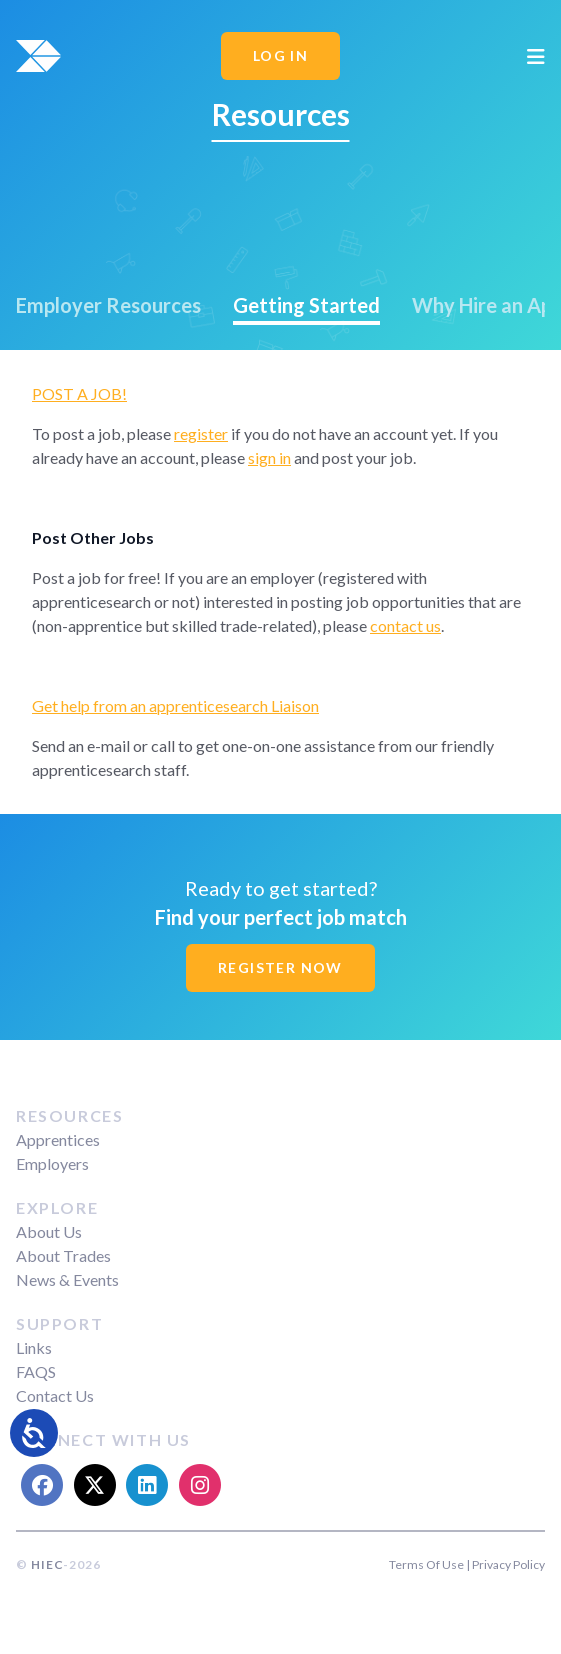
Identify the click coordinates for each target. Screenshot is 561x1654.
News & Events (67, 1279)
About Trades (63, 1255)
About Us (49, 1231)
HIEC (47, 1564)
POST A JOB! (79, 393)
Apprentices (58, 1139)
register (201, 433)
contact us (405, 625)
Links (34, 1347)
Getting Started (306, 305)
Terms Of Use (426, 1564)
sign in (269, 457)
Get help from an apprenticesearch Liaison (175, 705)
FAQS (36, 1371)
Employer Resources (108, 305)
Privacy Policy (508, 1564)
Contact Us (55, 1395)
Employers (52, 1163)
